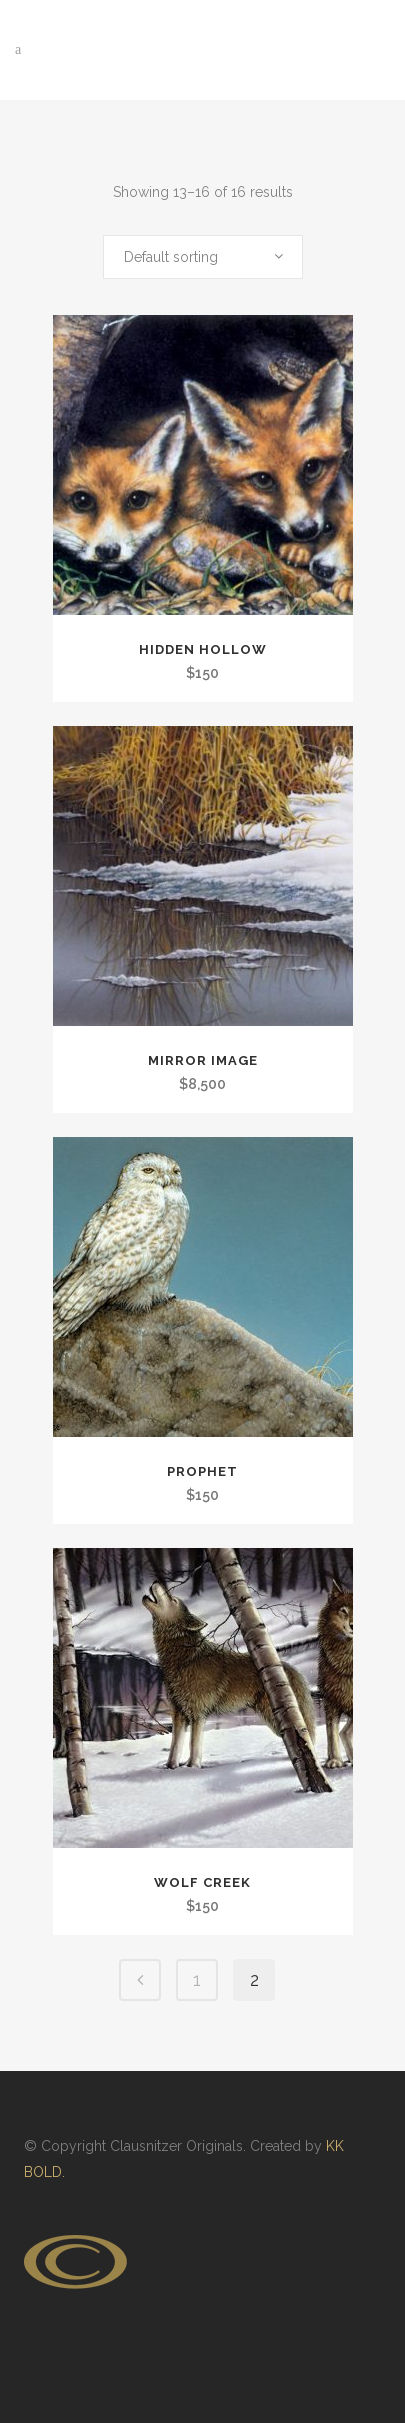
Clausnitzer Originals (176, 2146)
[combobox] (203, 257)
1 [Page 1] (197, 1979)
